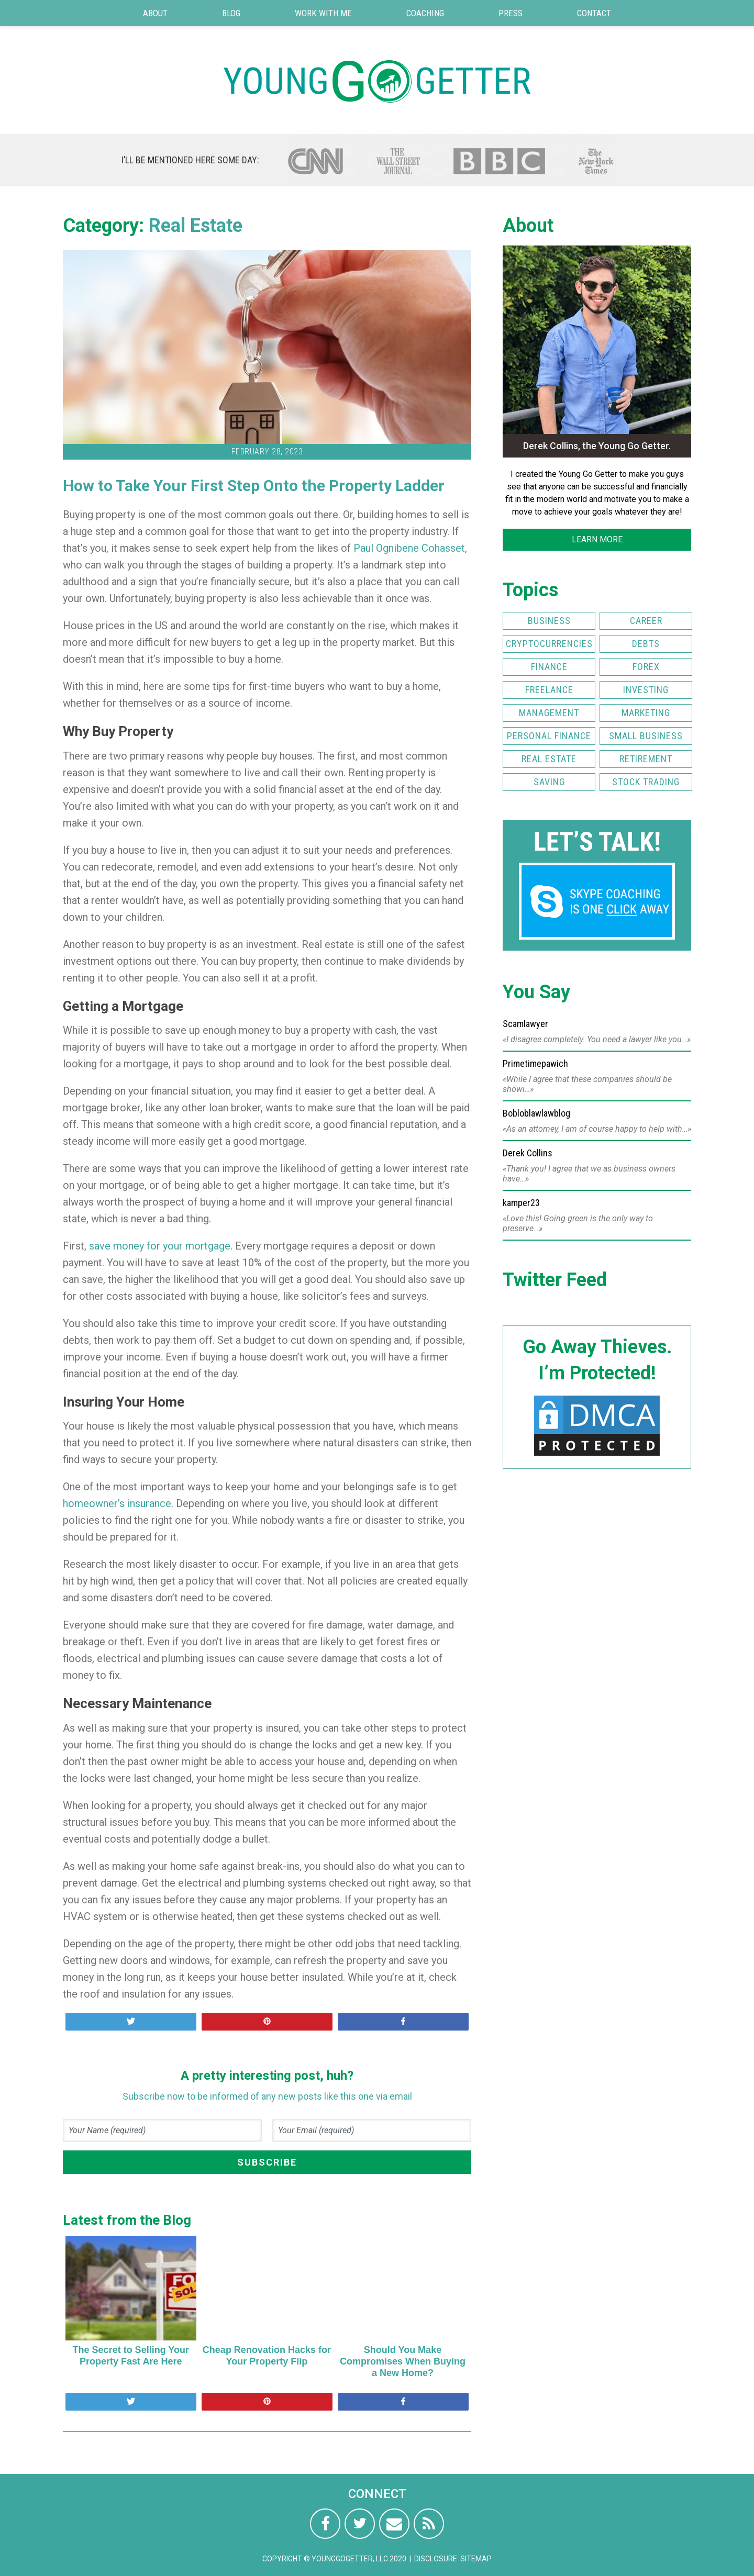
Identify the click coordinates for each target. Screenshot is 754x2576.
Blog (231, 13)
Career (646, 620)
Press (510, 13)
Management (549, 712)
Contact (594, 13)
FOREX (646, 666)
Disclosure (435, 2559)
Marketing (646, 712)
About (155, 13)
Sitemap (476, 2559)
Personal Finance (549, 735)
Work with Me (323, 13)
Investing (646, 689)
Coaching (425, 13)
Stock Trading (646, 781)
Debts (646, 643)
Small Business (646, 735)
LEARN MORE (597, 539)
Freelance (549, 689)
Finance (549, 666)
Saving (549, 781)
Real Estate (195, 226)
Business (549, 620)
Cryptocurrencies (549, 643)
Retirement (645, 758)
